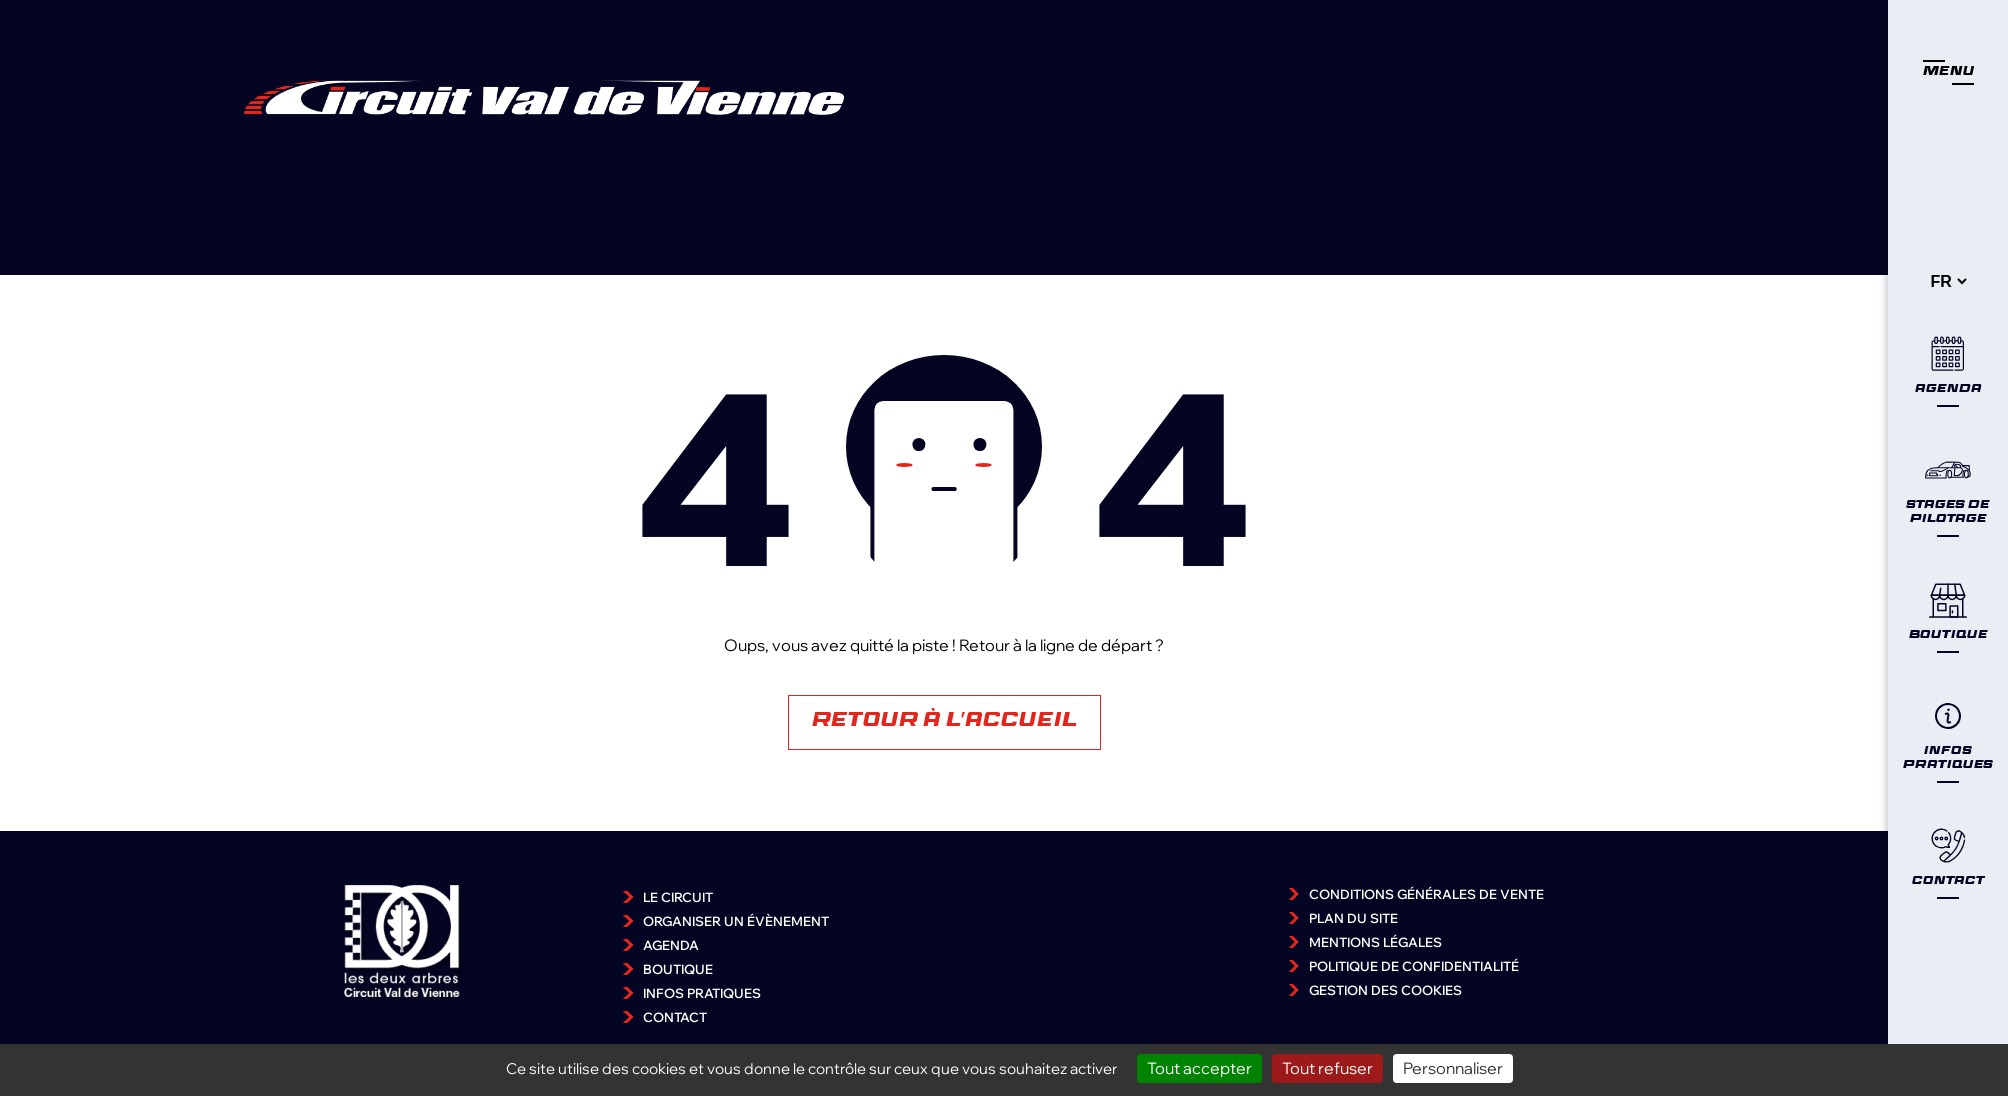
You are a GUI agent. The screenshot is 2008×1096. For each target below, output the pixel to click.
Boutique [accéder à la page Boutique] (678, 969)
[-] (1948, 281)
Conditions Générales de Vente (1426, 894)
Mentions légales (1375, 942)
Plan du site (1353, 918)
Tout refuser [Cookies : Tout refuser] (1327, 1068)
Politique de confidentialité (1414, 966)
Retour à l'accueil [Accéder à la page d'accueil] (944, 722)
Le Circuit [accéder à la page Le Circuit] (678, 897)
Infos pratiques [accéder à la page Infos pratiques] (702, 993)
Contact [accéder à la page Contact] (675, 1017)
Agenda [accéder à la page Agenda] (671, 945)
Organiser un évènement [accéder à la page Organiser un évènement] (736, 921)
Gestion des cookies (1385, 990)
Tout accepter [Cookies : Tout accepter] (1199, 1068)
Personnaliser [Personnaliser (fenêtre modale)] (1453, 1068)
